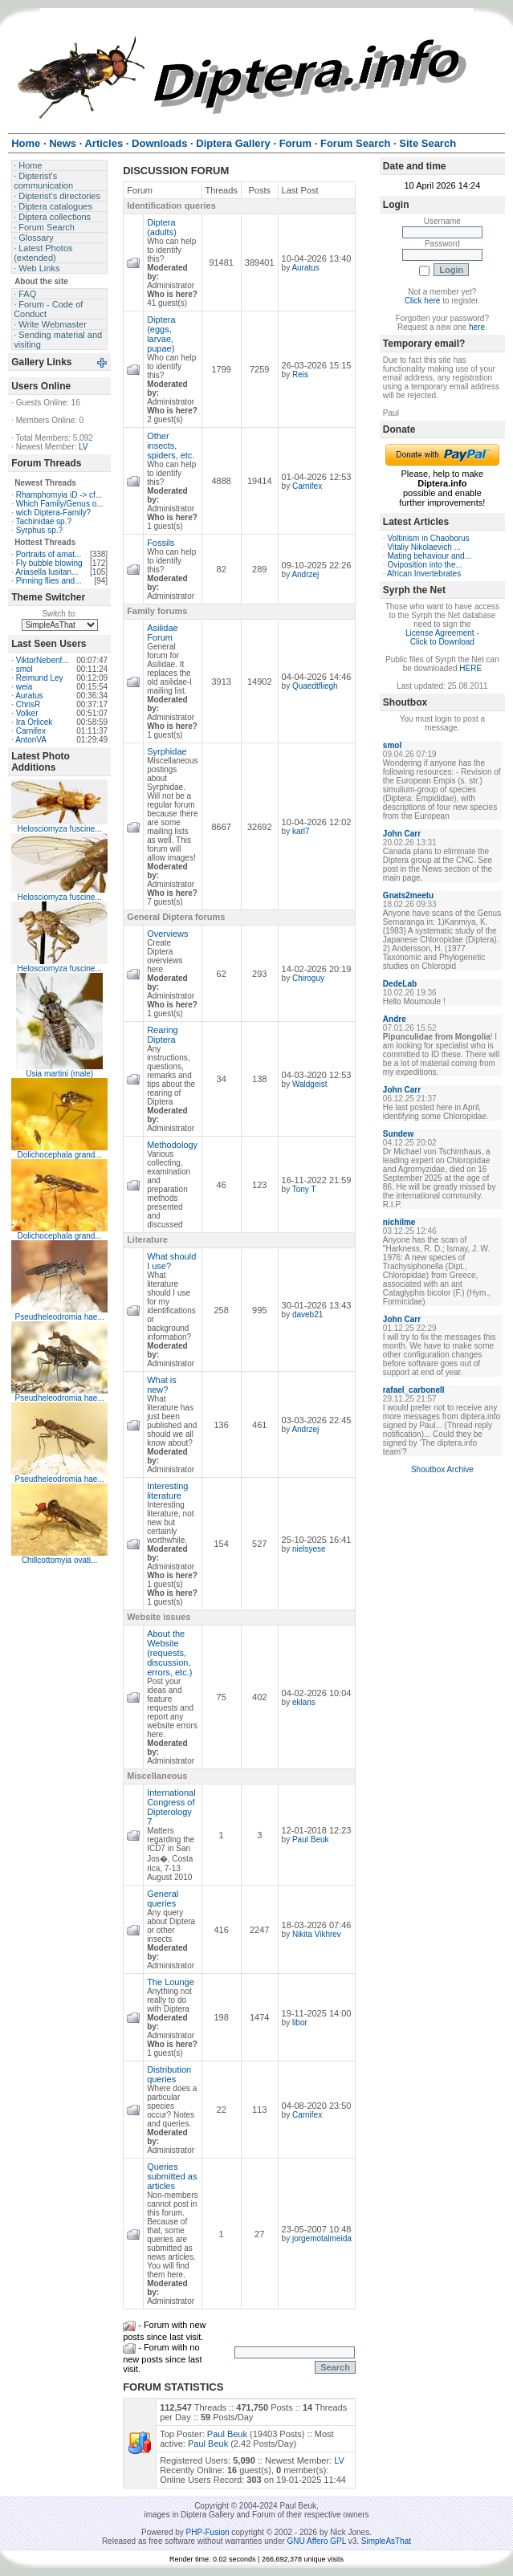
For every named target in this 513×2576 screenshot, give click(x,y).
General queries (162, 1898)
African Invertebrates (424, 573)
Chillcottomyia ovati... (59, 1560)
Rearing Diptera (162, 1034)
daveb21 (307, 1314)
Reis (300, 374)
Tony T (304, 1189)
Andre (394, 1019)
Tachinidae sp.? (44, 521)
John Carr (402, 833)
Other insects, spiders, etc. (170, 445)
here (477, 327)
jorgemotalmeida (322, 2238)
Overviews (167, 933)
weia (24, 686)
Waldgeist (310, 1084)
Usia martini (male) (59, 1073)
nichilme (399, 1222)
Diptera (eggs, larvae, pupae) (161, 334)
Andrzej (305, 574)
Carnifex (31, 730)
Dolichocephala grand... (60, 1154)
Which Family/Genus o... (60, 503)
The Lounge (170, 1982)
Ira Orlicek (34, 722)
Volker (27, 713)
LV (83, 446)
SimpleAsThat (386, 2541)
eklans (304, 1702)
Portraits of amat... (49, 554)
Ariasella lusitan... (46, 572)
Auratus (29, 695)
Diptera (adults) (162, 227)
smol (24, 669)
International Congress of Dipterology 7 (171, 1807)
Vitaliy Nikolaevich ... (424, 547)
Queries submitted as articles (172, 2176)
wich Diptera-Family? (53, 512)
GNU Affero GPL (316, 2541)
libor (299, 2022)
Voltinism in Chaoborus (428, 538)
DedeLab (400, 983)
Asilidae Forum (162, 632)
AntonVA (31, 739)
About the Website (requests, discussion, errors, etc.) (169, 1653)
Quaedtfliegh (315, 686)
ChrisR (28, 704)
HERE (470, 668)
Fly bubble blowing (49, 563)
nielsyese (309, 1548)
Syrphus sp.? (39, 530)
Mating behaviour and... (429, 555)
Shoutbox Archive (442, 1469)
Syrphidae (167, 751)
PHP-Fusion (208, 2532)
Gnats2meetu (408, 895)
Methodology (172, 1145)
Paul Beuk (310, 1839)
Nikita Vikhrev (316, 1934)
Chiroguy (308, 978)
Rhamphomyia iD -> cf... (59, 494)
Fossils (160, 542)
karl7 (301, 831)
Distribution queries (169, 2074)
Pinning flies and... (49, 580)
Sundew (398, 1133)
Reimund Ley (39, 678)
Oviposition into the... (424, 564)
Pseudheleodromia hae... (59, 1316)
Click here (422, 300)
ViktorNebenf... (42, 660)
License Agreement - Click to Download (442, 637)
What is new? (162, 1384)
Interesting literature (167, 1490)
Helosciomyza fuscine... (60, 828)
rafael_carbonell (414, 1390)
